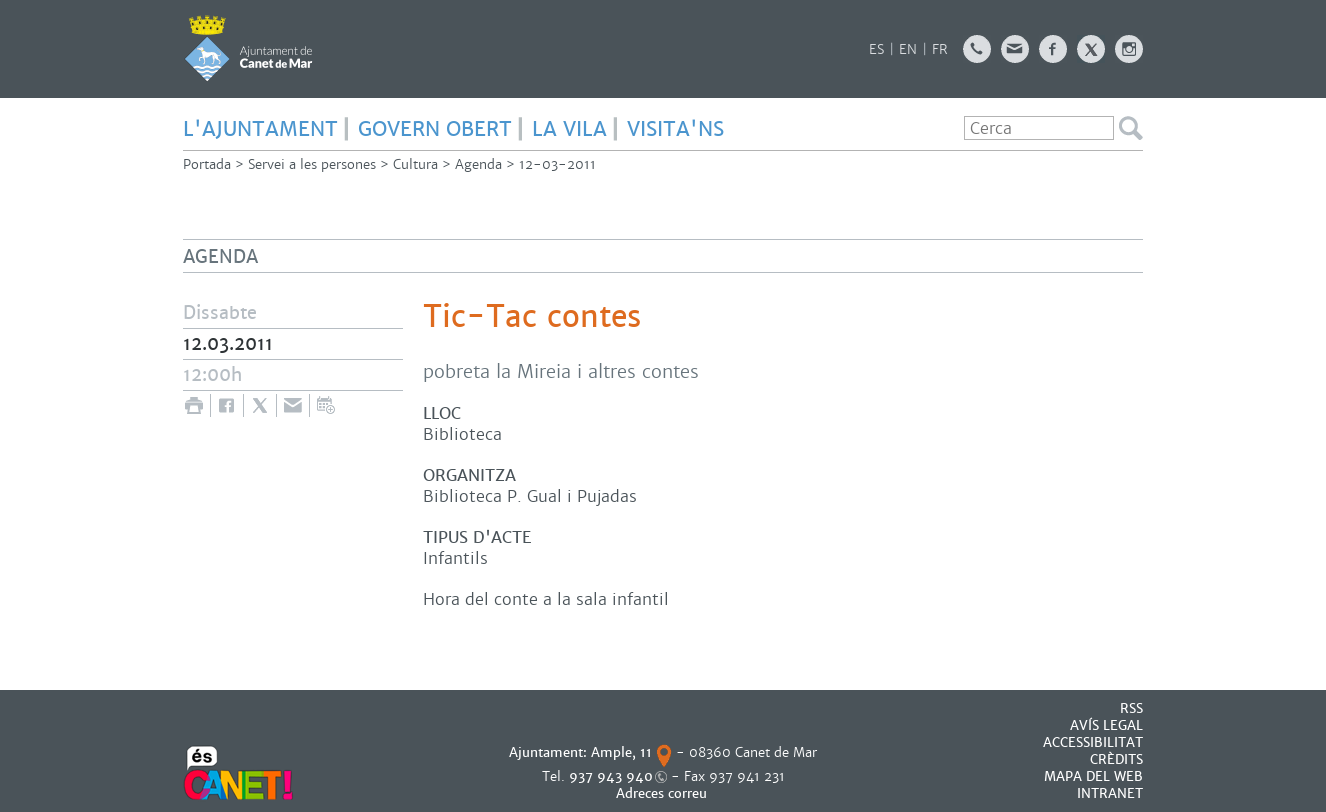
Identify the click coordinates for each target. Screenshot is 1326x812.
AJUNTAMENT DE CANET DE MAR (248, 48)
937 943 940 (611, 776)
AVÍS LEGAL (1106, 725)
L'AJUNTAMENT (260, 129)
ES (876, 49)
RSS (1131, 708)
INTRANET (1110, 793)
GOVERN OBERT (435, 129)
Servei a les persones (312, 164)
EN (908, 49)
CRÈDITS (1116, 759)
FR (940, 49)
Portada (207, 164)
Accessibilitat (1093, 742)
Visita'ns (675, 129)
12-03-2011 (557, 164)
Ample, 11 (621, 752)
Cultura (415, 164)
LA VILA (569, 129)
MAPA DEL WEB (1093, 776)
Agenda (478, 164)
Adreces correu (663, 793)
